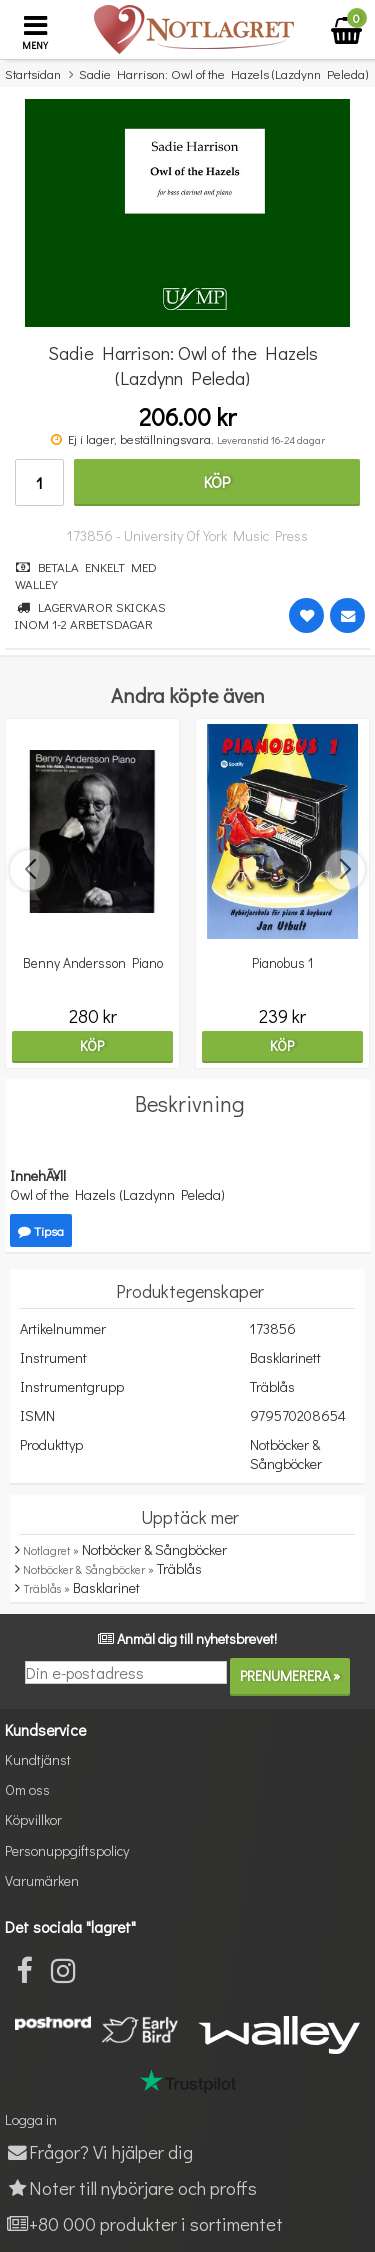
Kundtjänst (38, 1759)
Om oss (27, 1789)
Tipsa (41, 1230)
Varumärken (42, 1880)
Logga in (31, 2119)
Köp (217, 481)
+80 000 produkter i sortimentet (144, 2223)
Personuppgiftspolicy (67, 1850)
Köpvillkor (33, 1819)
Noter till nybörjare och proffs (131, 2187)
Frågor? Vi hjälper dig (99, 2151)
